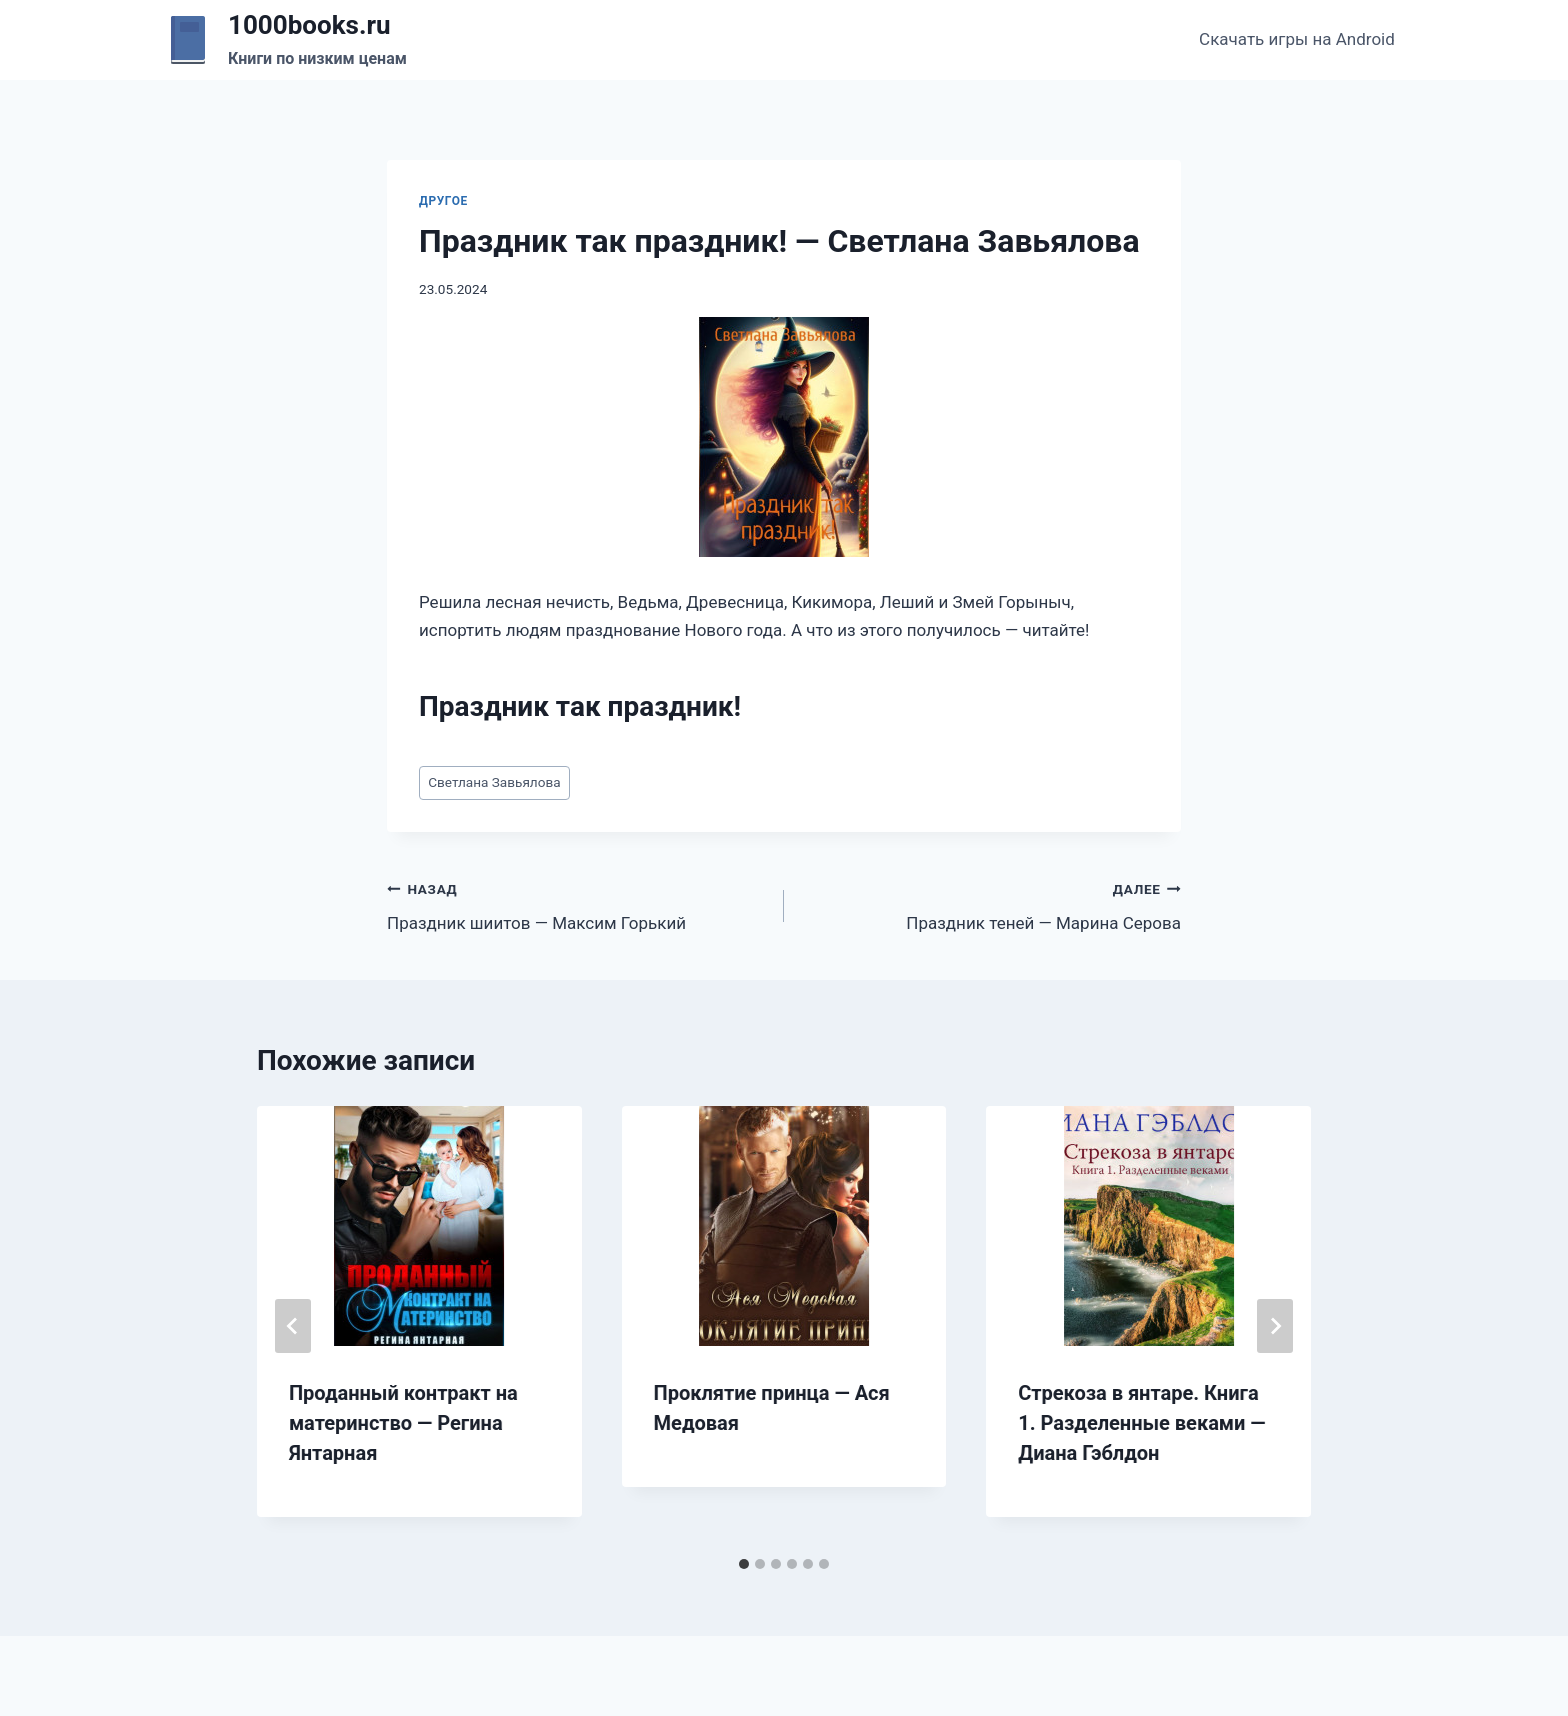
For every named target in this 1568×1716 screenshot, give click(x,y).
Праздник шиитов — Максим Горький (577, 904)
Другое (443, 201)
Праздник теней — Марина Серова (991, 904)
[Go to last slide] (293, 1326)
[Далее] (1275, 1326)
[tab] (744, 1564)
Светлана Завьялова (494, 782)
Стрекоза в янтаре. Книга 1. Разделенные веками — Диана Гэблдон (1141, 1423)
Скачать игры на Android (1297, 39)
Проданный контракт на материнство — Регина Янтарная (403, 1423)
